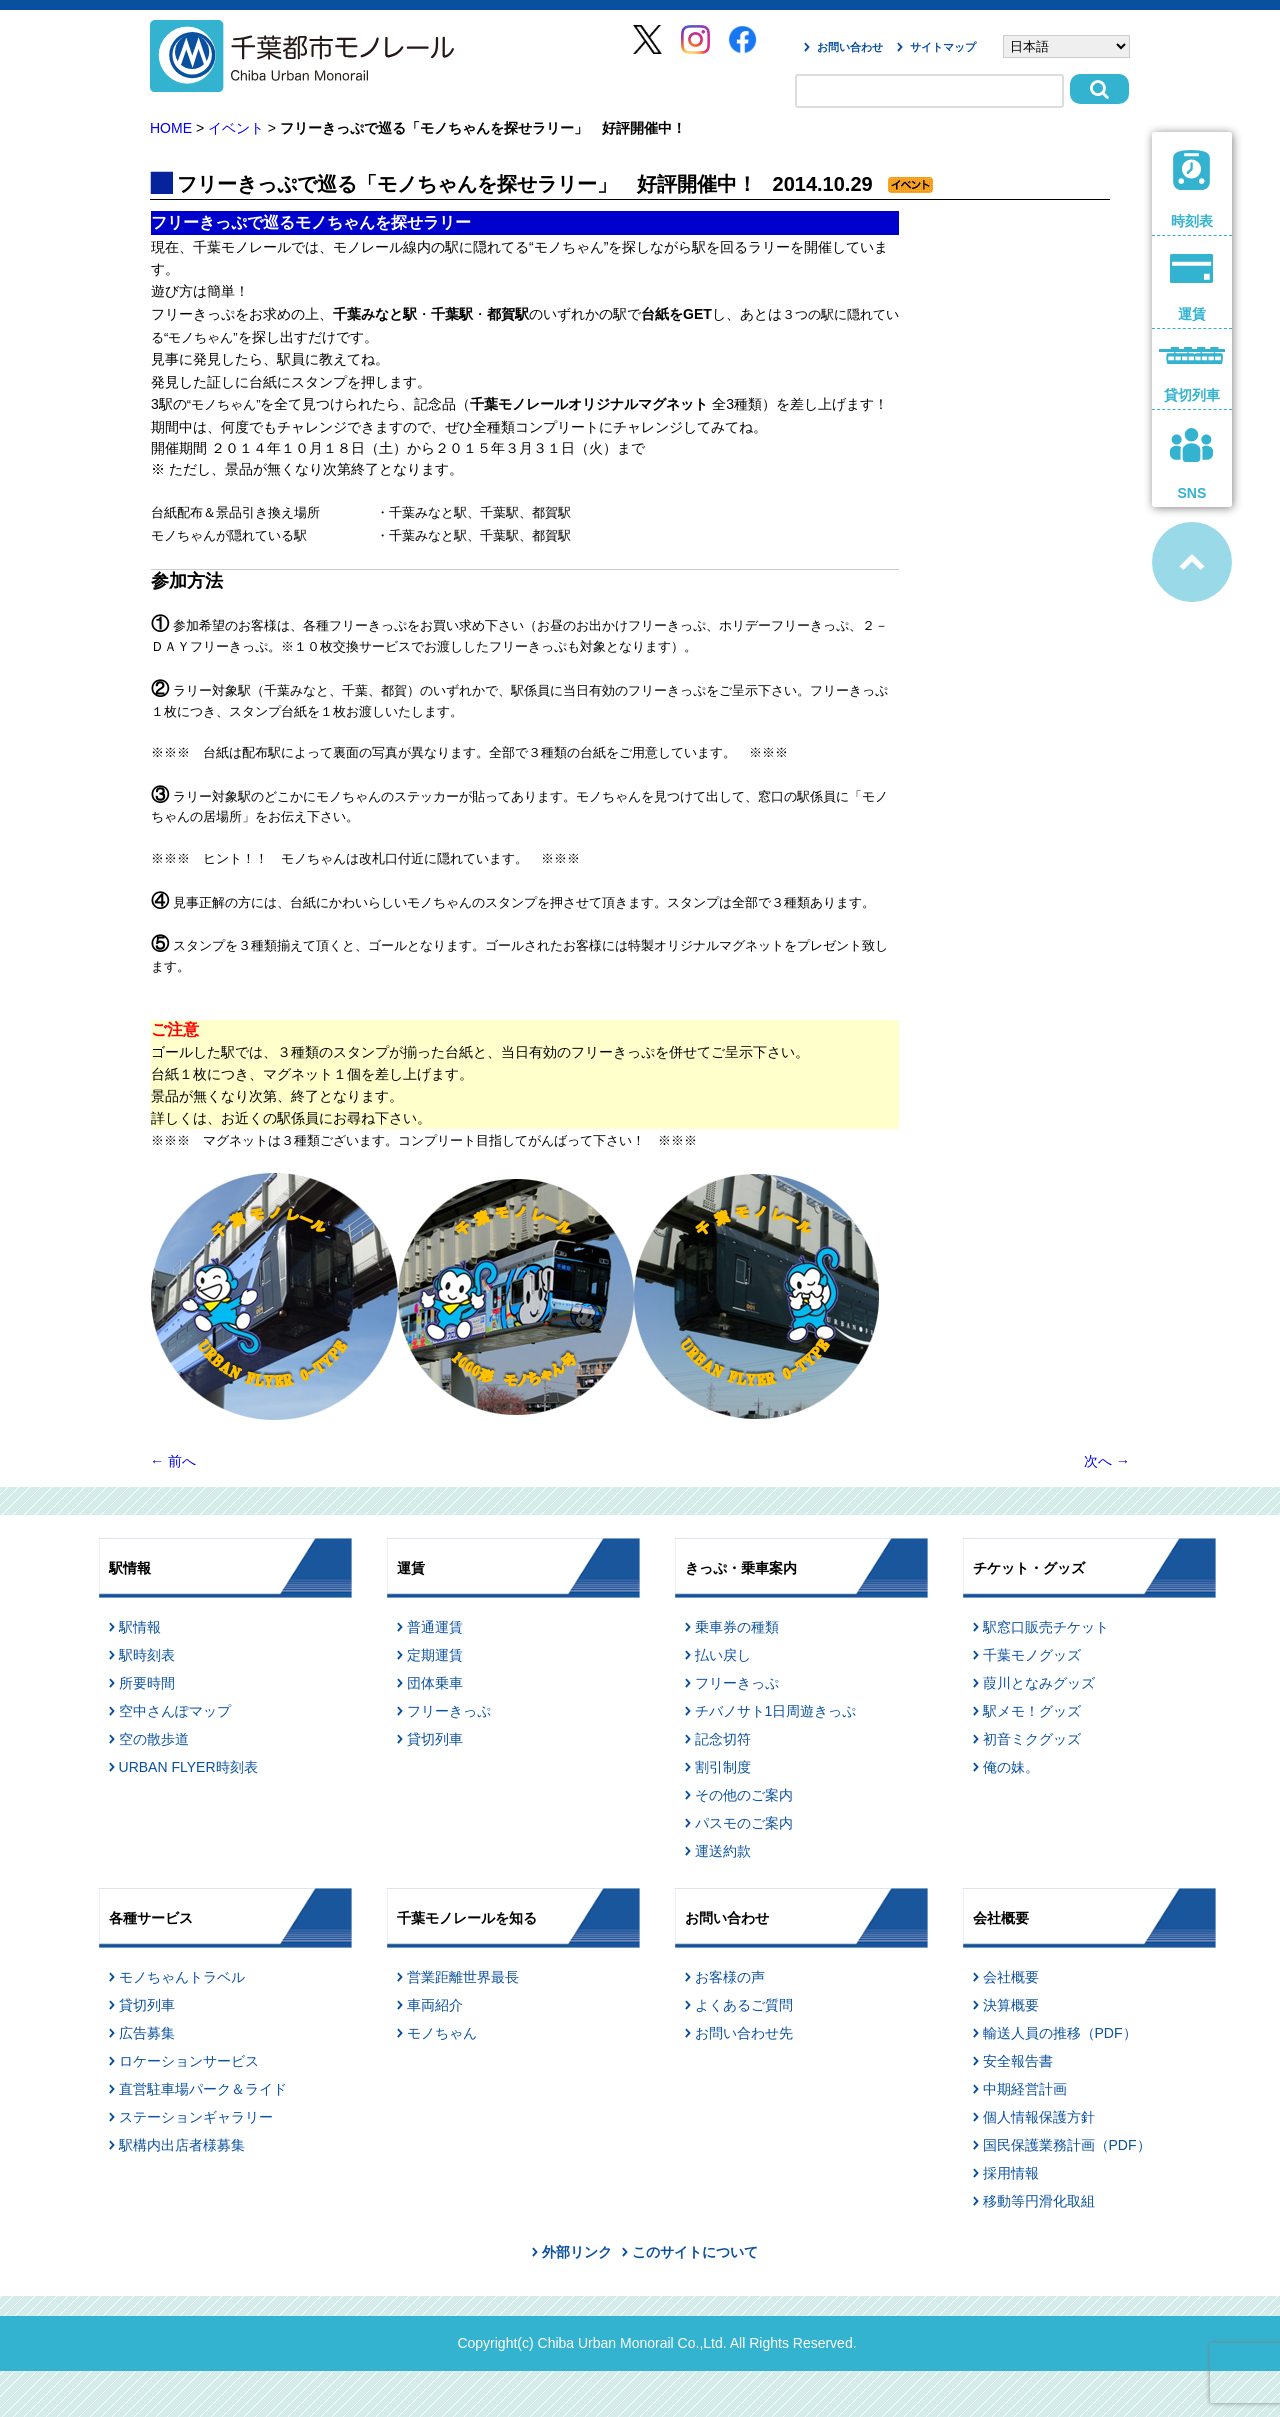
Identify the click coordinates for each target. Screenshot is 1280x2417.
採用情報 (1011, 2173)
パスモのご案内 (744, 1823)
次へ (1107, 1461)
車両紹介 (435, 2005)
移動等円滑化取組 (1039, 2201)
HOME (171, 128)
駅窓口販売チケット (1046, 1627)
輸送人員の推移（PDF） (1060, 2033)
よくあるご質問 (744, 2005)
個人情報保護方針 (1039, 2117)
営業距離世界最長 (463, 1977)
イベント (236, 128)
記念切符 (723, 1739)
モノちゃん (442, 2033)
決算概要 (1011, 2005)
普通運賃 (435, 1627)
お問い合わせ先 (744, 2033)
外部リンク (577, 2252)
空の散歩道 (154, 1739)
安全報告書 (1018, 2061)
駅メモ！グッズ (1032, 1711)
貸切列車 (435, 1739)
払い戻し (723, 1655)
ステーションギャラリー (196, 2117)
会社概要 (1011, 1977)
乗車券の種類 (737, 1627)
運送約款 (723, 1851)
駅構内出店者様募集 (182, 2145)
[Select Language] (1066, 46)
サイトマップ (943, 47)
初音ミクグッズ (1032, 1739)
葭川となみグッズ (1039, 1683)
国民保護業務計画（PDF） (1067, 2145)
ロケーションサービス (189, 2061)
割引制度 (723, 1767)
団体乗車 (435, 1683)
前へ (173, 1461)
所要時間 (147, 1683)
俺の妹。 (1011, 1767)
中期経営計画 (1025, 2089)
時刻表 (1192, 189)
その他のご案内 (744, 1795)
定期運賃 (435, 1655)
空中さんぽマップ (175, 1711)
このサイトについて (695, 2252)
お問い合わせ (850, 47)
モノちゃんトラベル (182, 1977)
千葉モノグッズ (1032, 1655)
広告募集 (147, 2033)
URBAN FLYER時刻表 (188, 1767)
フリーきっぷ (449, 1711)
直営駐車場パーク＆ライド (203, 2089)
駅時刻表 (147, 1655)
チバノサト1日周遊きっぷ (776, 1711)
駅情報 (140, 1627)
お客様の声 (730, 1977)
